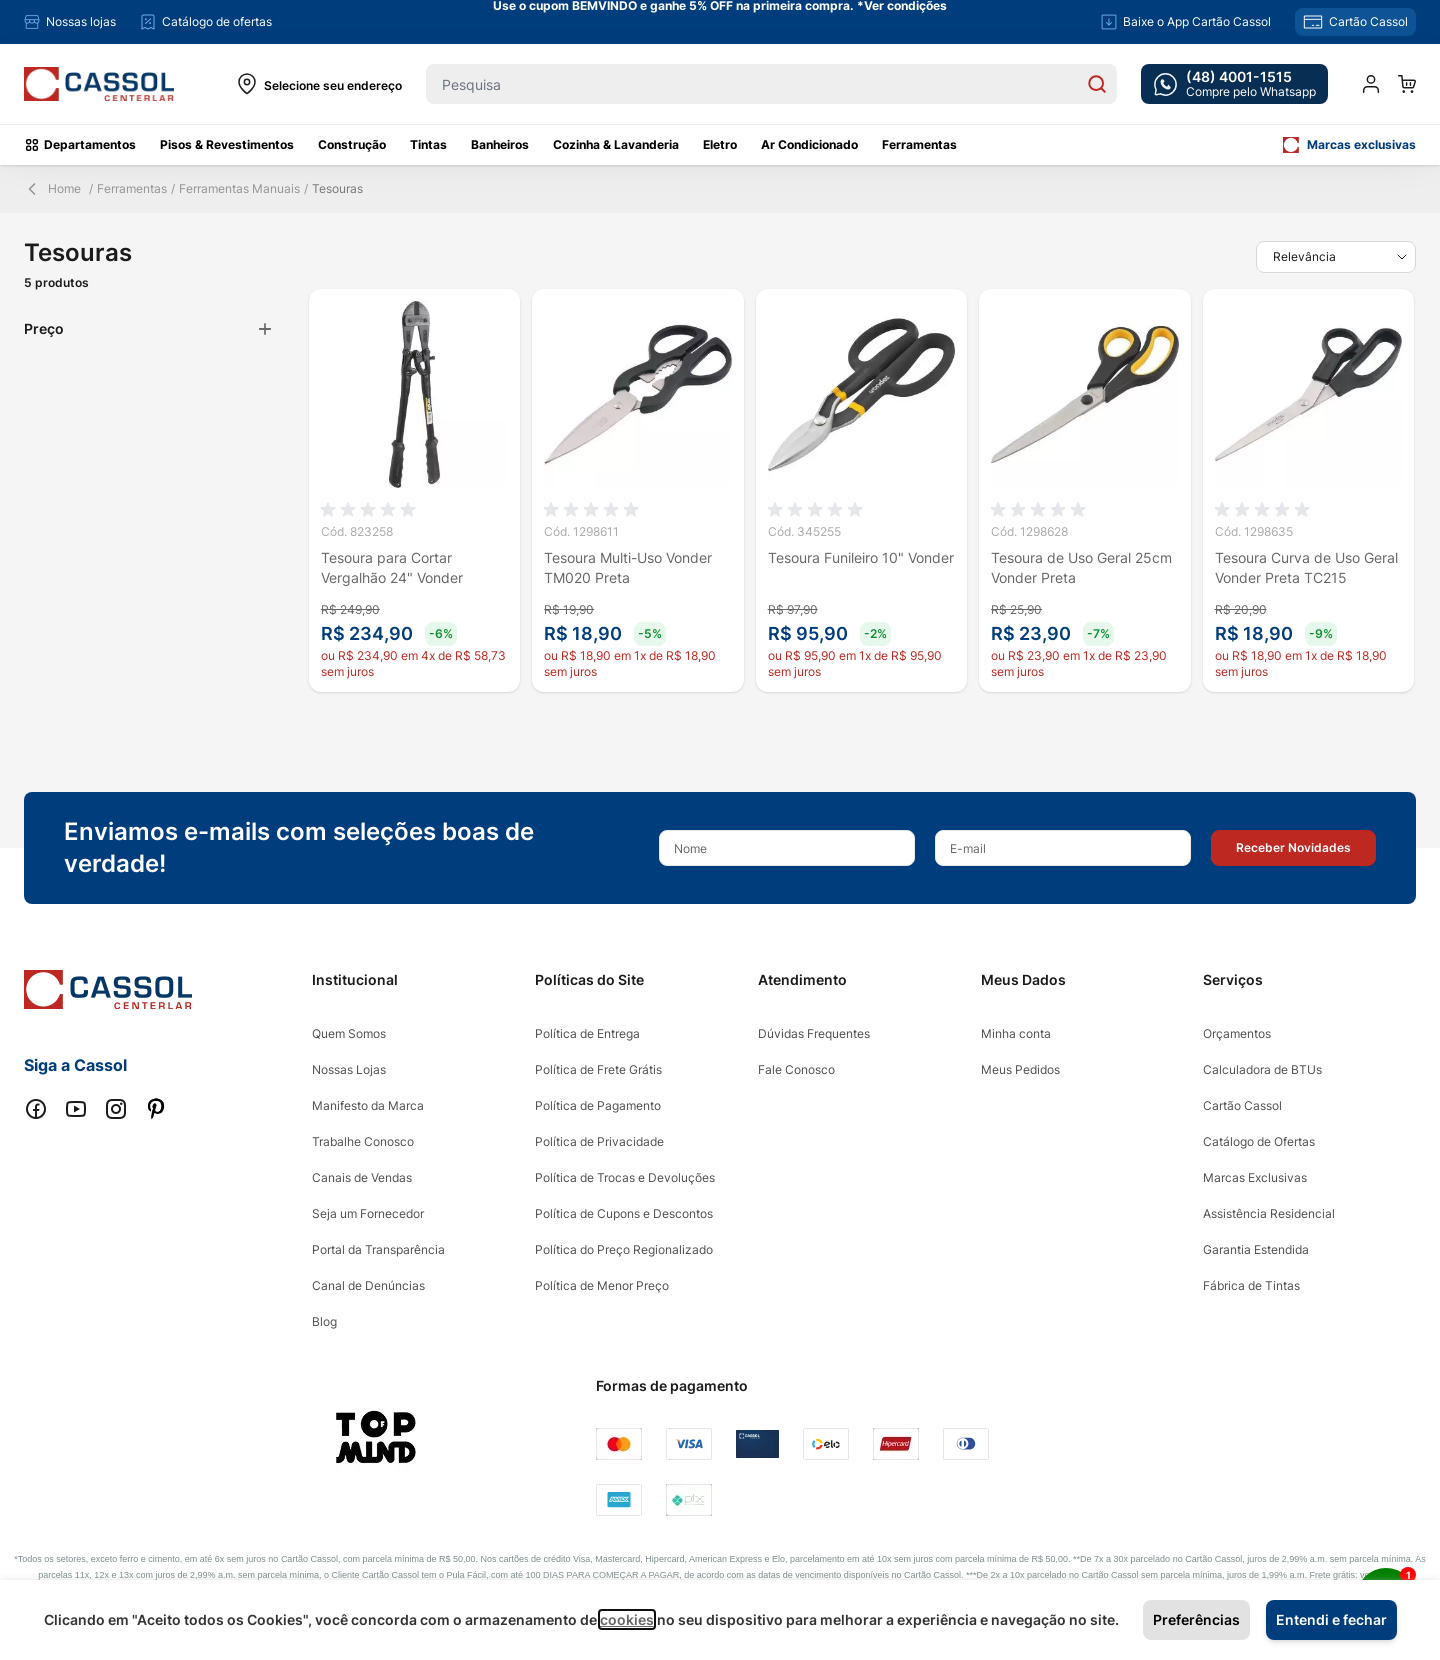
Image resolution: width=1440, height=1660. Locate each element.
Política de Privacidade (599, 1141)
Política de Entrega (587, 1033)
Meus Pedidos (1020, 1069)
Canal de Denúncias (368, 1285)
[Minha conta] (1371, 84)
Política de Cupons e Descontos (624, 1213)
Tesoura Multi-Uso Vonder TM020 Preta (628, 567)
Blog (324, 1321)
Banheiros (500, 144)
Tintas (428, 144)
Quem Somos (349, 1033)
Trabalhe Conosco (363, 1141)
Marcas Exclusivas (1255, 1177)
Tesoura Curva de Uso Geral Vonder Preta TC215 (1306, 567)
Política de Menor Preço (602, 1285)
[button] (1293, 848)
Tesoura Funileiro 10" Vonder (861, 557)
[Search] (1097, 84)
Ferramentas (919, 144)
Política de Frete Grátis (598, 1069)
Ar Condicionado (809, 144)
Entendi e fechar (1331, 1619)
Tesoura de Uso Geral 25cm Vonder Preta (1081, 567)
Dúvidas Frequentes (814, 1033)
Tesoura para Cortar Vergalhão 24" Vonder (392, 567)
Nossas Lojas (349, 1069)
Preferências (1196, 1619)
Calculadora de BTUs (1262, 1069)
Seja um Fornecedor (368, 1213)
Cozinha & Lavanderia (616, 144)
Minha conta (1016, 1033)
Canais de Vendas (362, 1177)
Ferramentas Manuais (239, 188)
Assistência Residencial (1269, 1213)
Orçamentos (1237, 1033)
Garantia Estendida (1256, 1249)
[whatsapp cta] (1234, 84)
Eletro (720, 144)
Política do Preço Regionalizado (624, 1249)
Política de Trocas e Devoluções (625, 1177)
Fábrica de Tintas (1251, 1285)
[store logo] (99, 84)
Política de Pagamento (598, 1105)
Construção (352, 144)
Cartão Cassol (1242, 1105)
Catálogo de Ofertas (1259, 1141)
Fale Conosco (796, 1069)
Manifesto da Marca (368, 1105)
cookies (627, 1619)
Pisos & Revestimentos (227, 144)
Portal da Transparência (378, 1249)
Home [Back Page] (52, 189)
